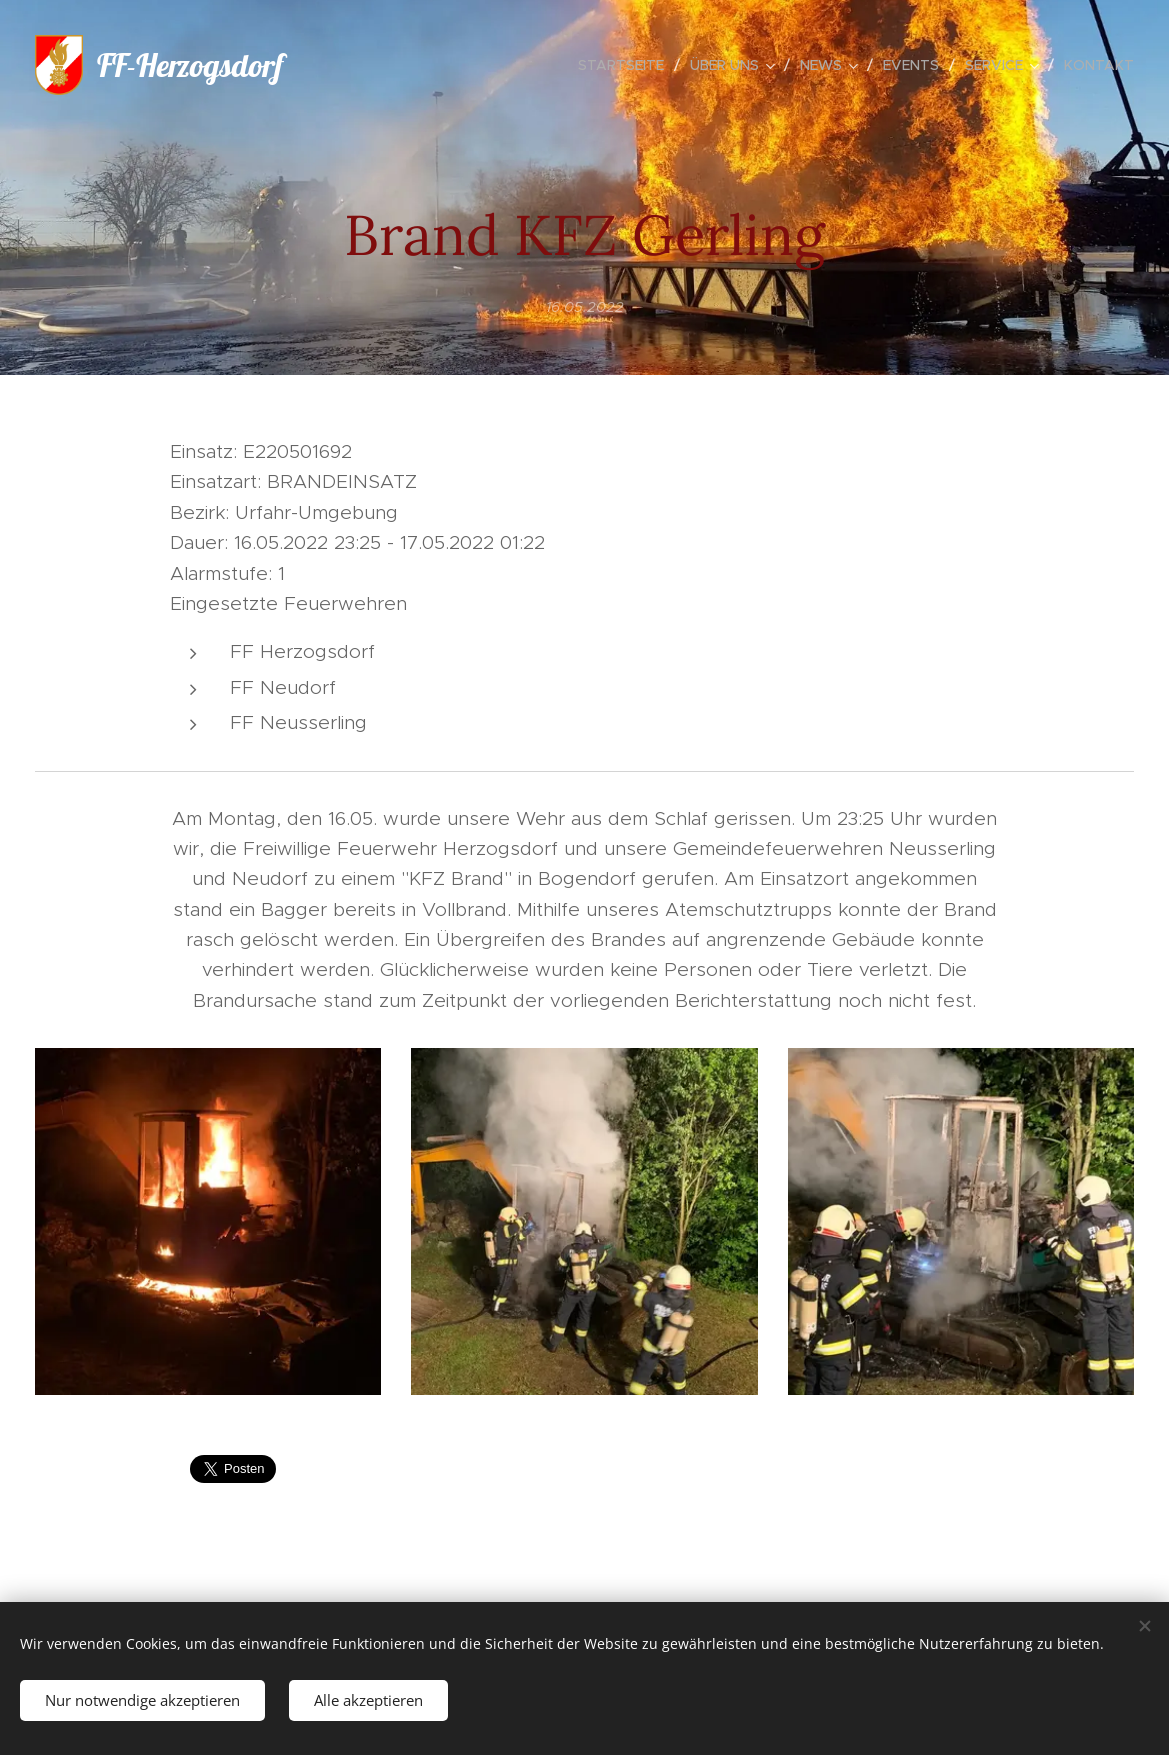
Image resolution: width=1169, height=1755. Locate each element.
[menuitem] (626, 65)
